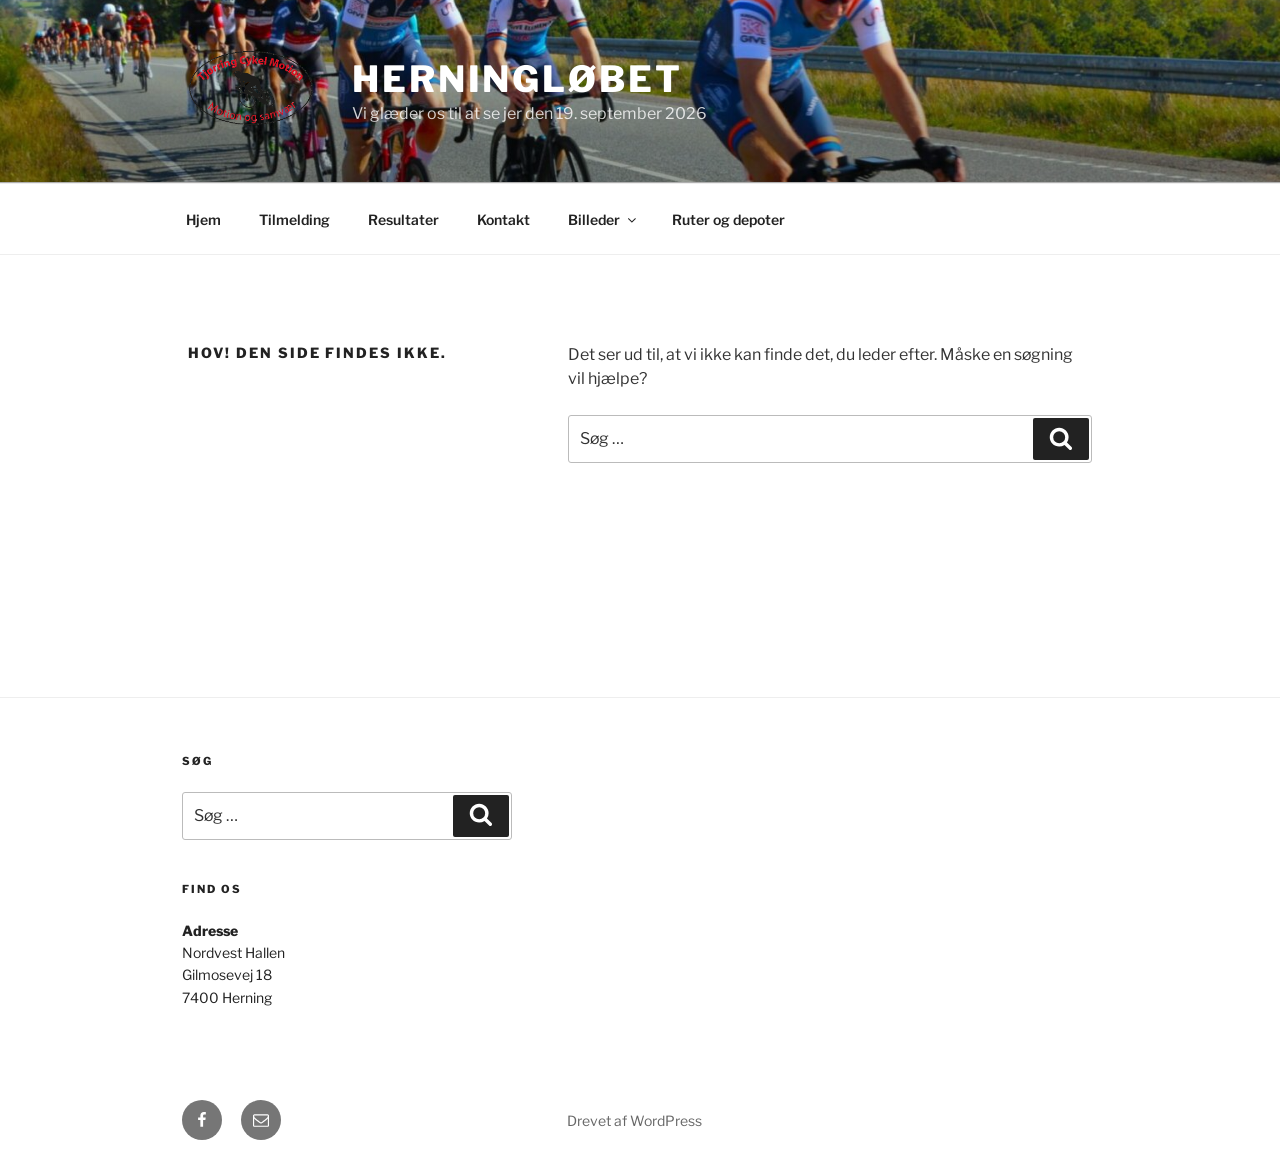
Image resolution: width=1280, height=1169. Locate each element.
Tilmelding (294, 219)
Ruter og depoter (728, 219)
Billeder (603, 219)
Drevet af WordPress (634, 1120)
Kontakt (503, 219)
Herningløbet (517, 79)
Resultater (403, 219)
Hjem (203, 219)
